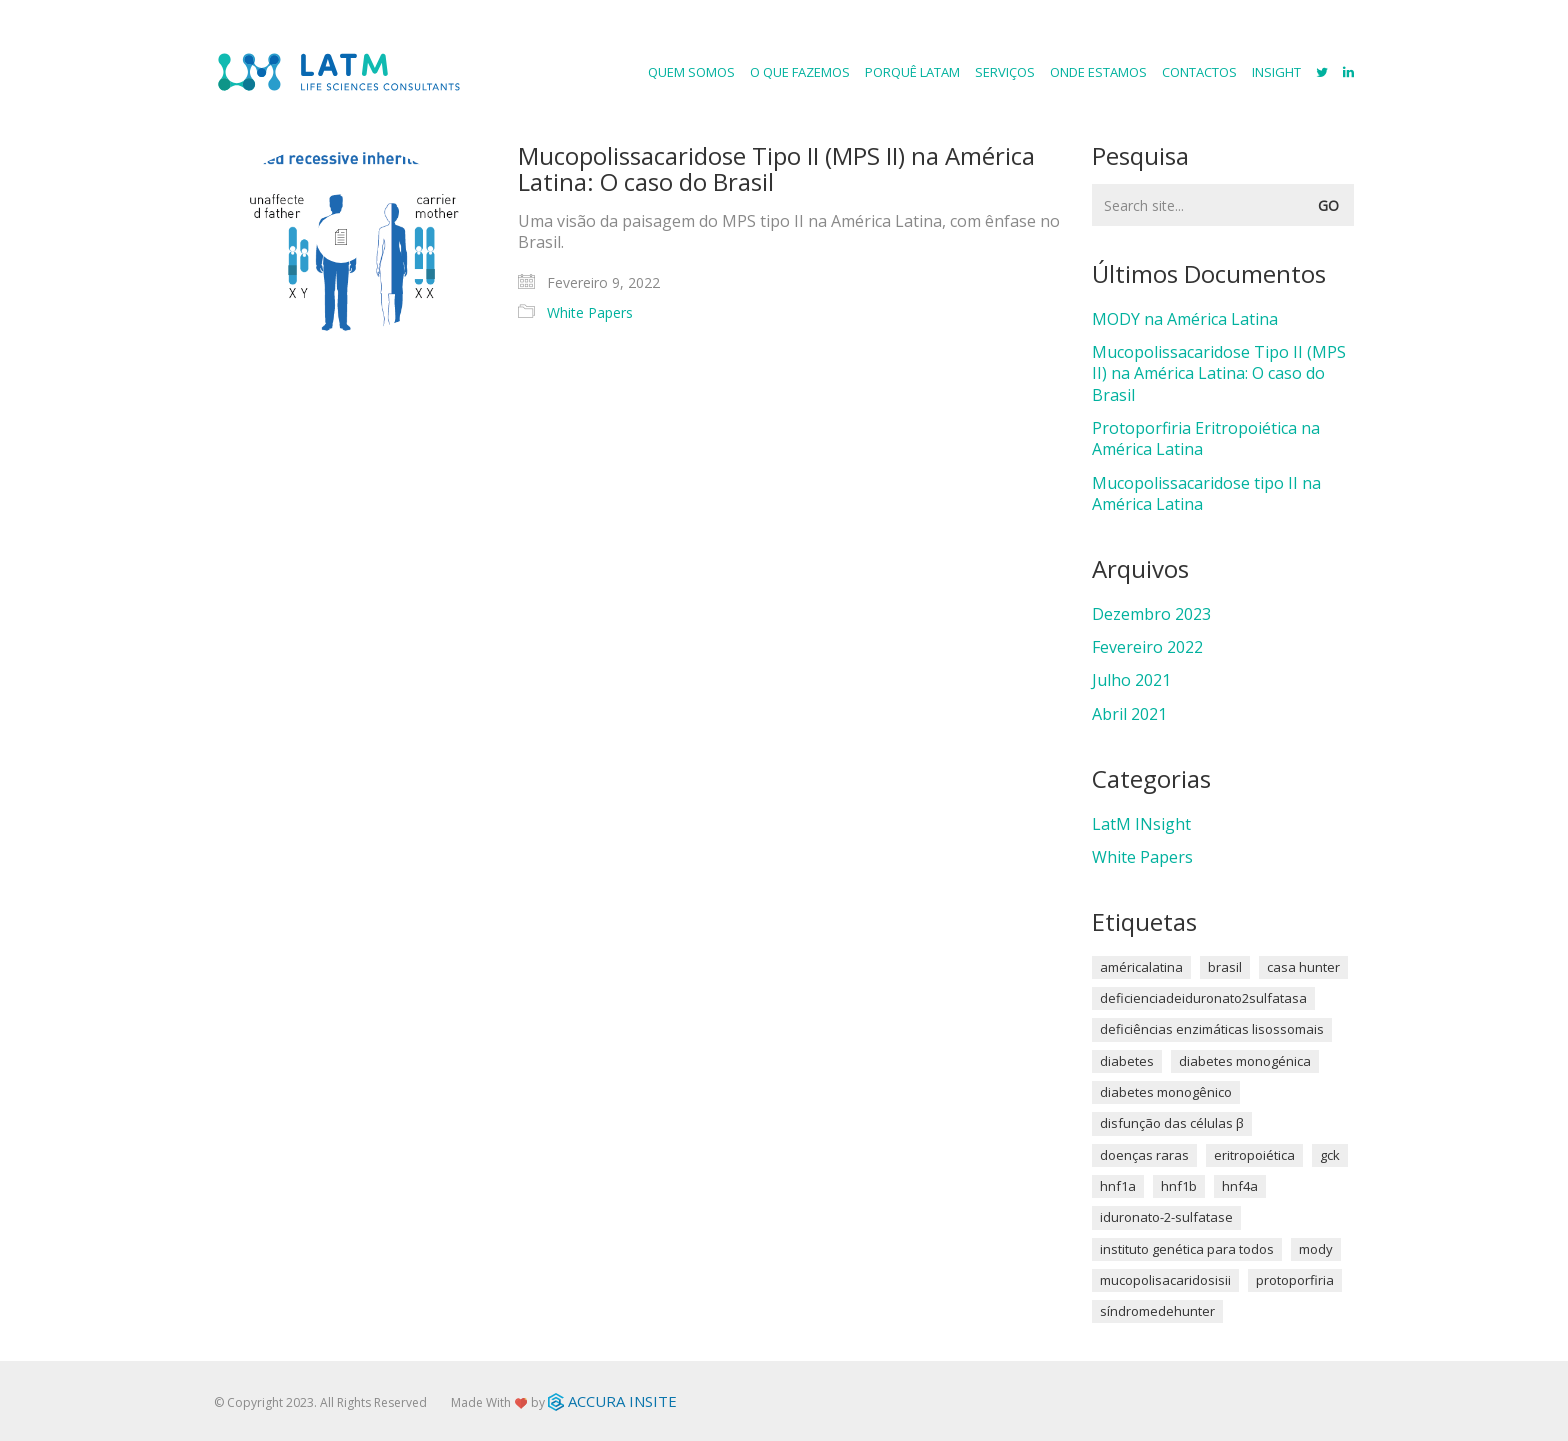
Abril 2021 (1129, 714)
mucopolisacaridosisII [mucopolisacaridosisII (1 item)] (1165, 1280)
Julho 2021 (1131, 680)
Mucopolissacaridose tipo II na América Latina (1206, 494)
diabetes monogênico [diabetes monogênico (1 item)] (1166, 1092)
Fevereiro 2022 (1147, 647)
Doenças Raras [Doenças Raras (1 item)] (1144, 1155)
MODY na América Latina (1185, 319)
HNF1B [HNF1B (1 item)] (1179, 1186)
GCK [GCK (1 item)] (1330, 1155)
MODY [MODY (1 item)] (1316, 1249)
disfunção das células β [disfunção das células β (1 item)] (1172, 1123)
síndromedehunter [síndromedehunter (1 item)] (1157, 1311)
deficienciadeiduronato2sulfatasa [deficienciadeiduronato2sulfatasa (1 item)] (1203, 998)
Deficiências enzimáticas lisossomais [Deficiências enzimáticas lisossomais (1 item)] (1212, 1029)
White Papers (590, 313)
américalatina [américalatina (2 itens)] (1141, 967)
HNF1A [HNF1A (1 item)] (1118, 1186)
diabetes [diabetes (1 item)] (1127, 1061)
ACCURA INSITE (612, 1401)
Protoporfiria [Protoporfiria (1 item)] (1295, 1280)
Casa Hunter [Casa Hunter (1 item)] (1303, 967)
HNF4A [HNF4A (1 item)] (1240, 1186)
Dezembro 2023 (1151, 614)
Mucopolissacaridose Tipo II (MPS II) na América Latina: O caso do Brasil (776, 169)
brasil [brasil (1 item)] (1225, 967)
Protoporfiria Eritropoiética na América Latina (1206, 439)
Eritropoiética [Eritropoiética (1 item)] (1254, 1155)
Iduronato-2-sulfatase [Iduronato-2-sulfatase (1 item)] (1166, 1217)
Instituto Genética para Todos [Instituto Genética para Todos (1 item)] (1187, 1249)
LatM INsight (1141, 824)
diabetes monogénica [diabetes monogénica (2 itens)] (1245, 1061)
